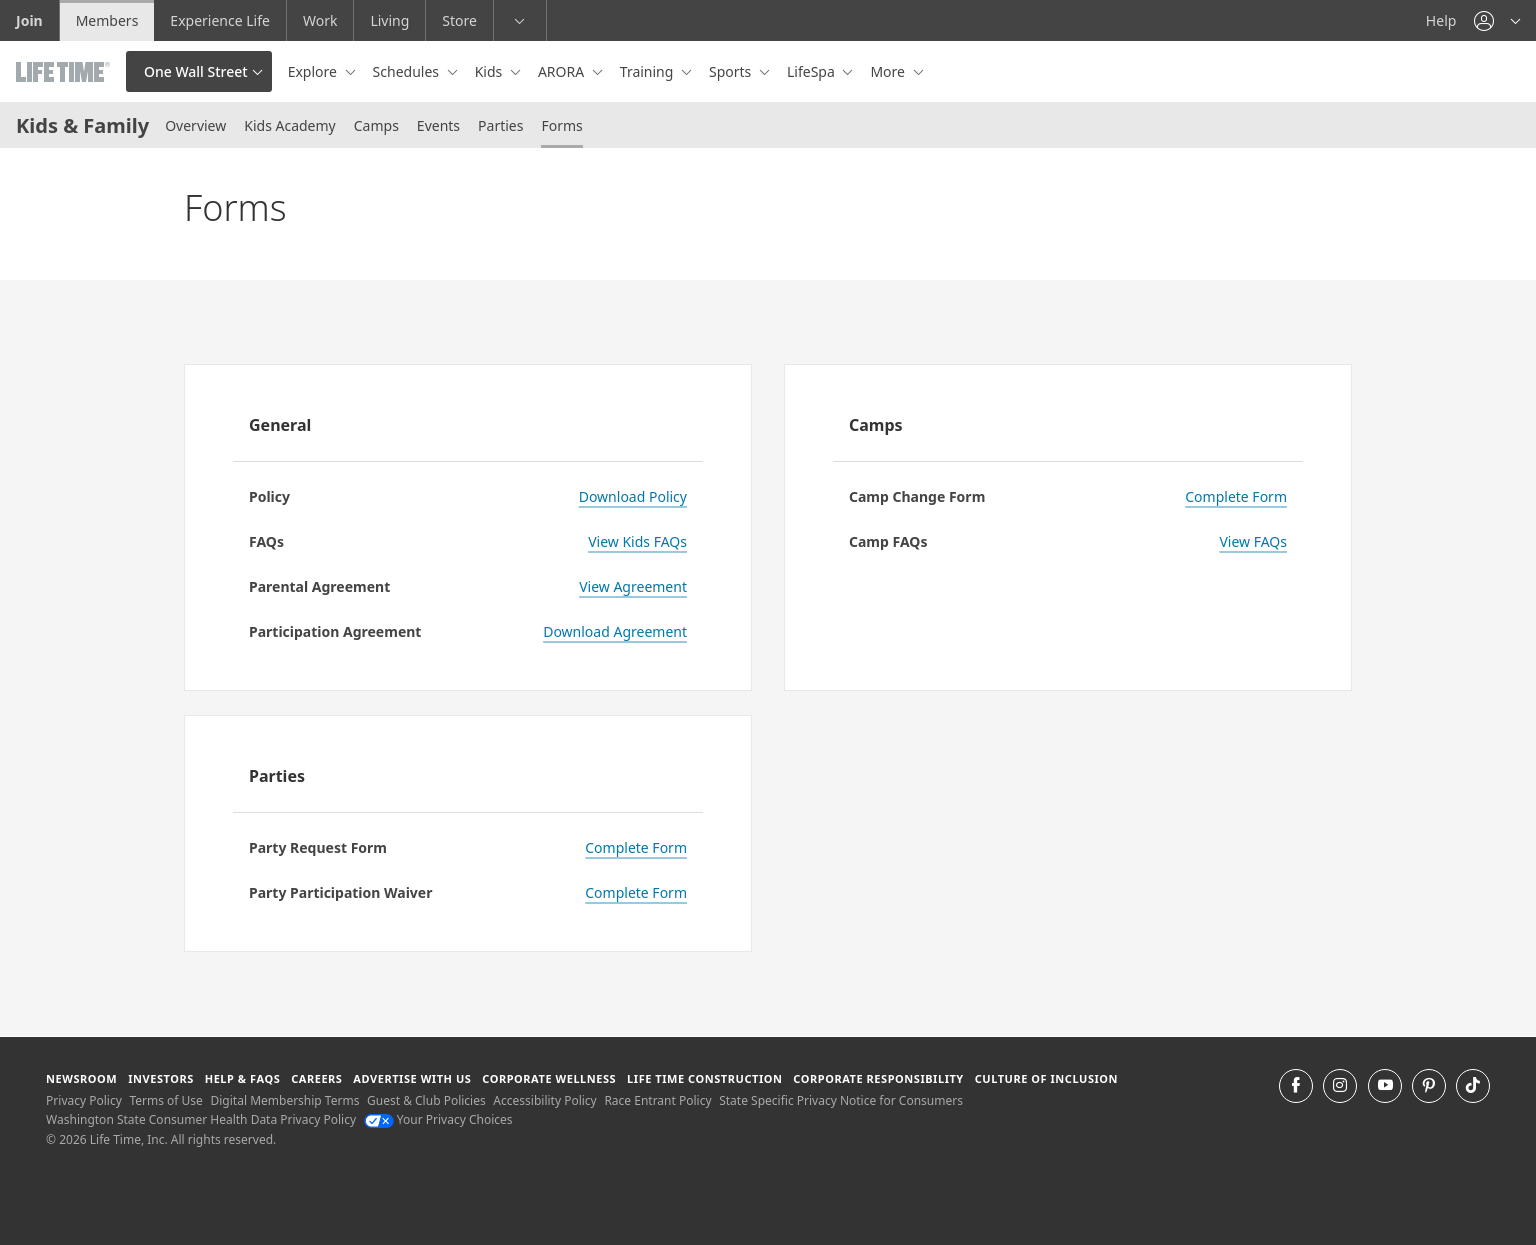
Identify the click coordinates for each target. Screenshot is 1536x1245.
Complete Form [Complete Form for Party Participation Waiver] (636, 892)
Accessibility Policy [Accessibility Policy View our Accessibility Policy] (544, 1100)
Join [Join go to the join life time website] (29, 20)
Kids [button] (490, 71)
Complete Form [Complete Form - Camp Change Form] (1236, 496)
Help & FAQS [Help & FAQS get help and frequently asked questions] (243, 1078)
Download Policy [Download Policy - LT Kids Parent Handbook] (633, 496)
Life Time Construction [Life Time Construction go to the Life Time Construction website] (704, 1078)
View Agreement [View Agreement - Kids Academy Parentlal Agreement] (633, 586)
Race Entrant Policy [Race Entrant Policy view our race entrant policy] (657, 1100)
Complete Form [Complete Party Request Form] (636, 847)
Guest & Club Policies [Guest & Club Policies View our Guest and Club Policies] (426, 1100)
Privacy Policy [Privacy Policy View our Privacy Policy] (84, 1100)
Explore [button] (314, 71)
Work (320, 20)
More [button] (889, 71)
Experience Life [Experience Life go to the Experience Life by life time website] (220, 20)
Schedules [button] (408, 71)
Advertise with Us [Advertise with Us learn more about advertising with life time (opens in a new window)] (412, 1078)
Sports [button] (732, 71)
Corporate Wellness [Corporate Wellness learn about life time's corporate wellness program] (549, 1078)
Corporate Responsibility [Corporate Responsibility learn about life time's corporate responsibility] (878, 1078)
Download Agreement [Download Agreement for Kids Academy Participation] (615, 631)
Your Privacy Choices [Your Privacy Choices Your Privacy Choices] (438, 1119)
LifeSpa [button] (812, 71)
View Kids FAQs (637, 541)
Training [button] (648, 71)
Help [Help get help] (1441, 20)
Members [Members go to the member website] (107, 20)
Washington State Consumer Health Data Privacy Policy (201, 1119)
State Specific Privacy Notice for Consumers (841, 1100)
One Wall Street (196, 71)
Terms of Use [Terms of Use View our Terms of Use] (165, 1100)
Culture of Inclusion (1046, 1078)
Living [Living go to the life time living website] (389, 20)
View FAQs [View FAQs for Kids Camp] (1253, 541)
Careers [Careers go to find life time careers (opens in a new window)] (316, 1078)
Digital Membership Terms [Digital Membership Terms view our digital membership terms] (285, 1100)
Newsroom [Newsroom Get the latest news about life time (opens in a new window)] (81, 1078)
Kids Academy (290, 125)
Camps (376, 125)
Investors (161, 1078)
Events (438, 125)
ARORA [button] (563, 71)
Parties (500, 125)
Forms (561, 125)
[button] (1497, 20)
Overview (195, 125)
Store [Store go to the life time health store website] (459, 20)
